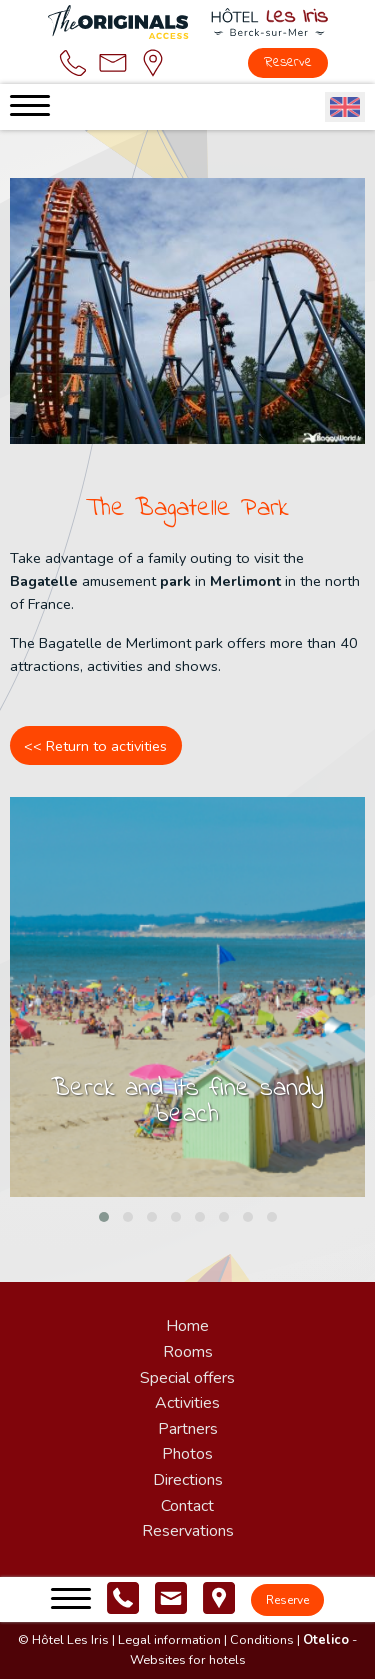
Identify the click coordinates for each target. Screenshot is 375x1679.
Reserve (288, 62)
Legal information (169, 1640)
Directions (188, 1480)
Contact (187, 1506)
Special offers (187, 1378)
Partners (188, 1429)
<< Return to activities (95, 746)
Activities (187, 1403)
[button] (104, 1217)
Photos (187, 1454)
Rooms (188, 1352)
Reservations (188, 1531)
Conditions (262, 1640)
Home (187, 1326)
